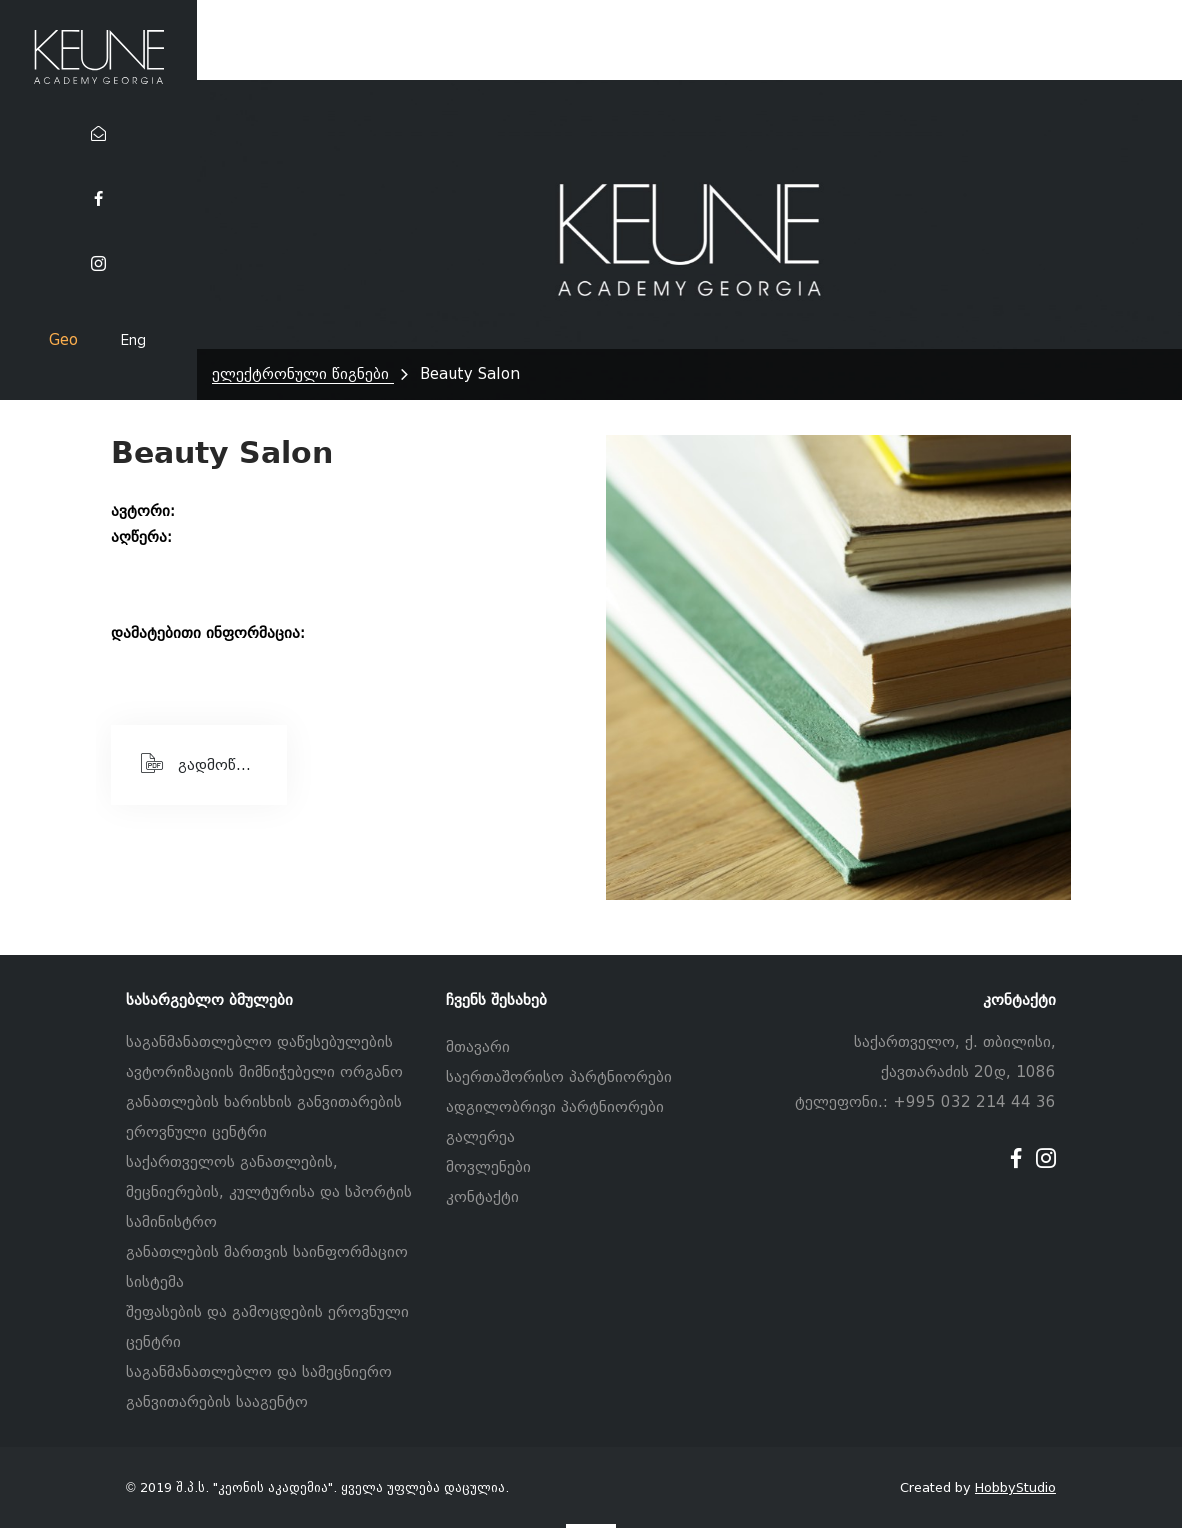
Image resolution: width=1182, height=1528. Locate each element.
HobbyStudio (1015, 1487)
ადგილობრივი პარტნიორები (555, 1107)
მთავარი (478, 1047)
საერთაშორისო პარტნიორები (559, 1077)
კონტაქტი (482, 1197)
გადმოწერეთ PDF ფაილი (214, 763)
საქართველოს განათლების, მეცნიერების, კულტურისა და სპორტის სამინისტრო (269, 1192)
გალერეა (480, 1137)
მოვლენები (488, 1167)
